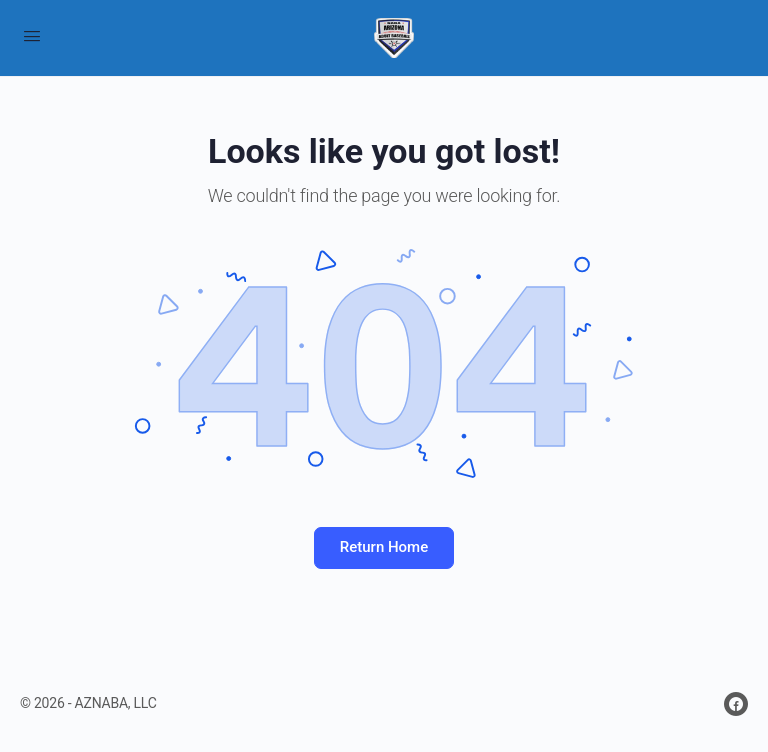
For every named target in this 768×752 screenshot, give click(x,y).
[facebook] (736, 704)
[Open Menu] (32, 36)
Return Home (384, 547)
